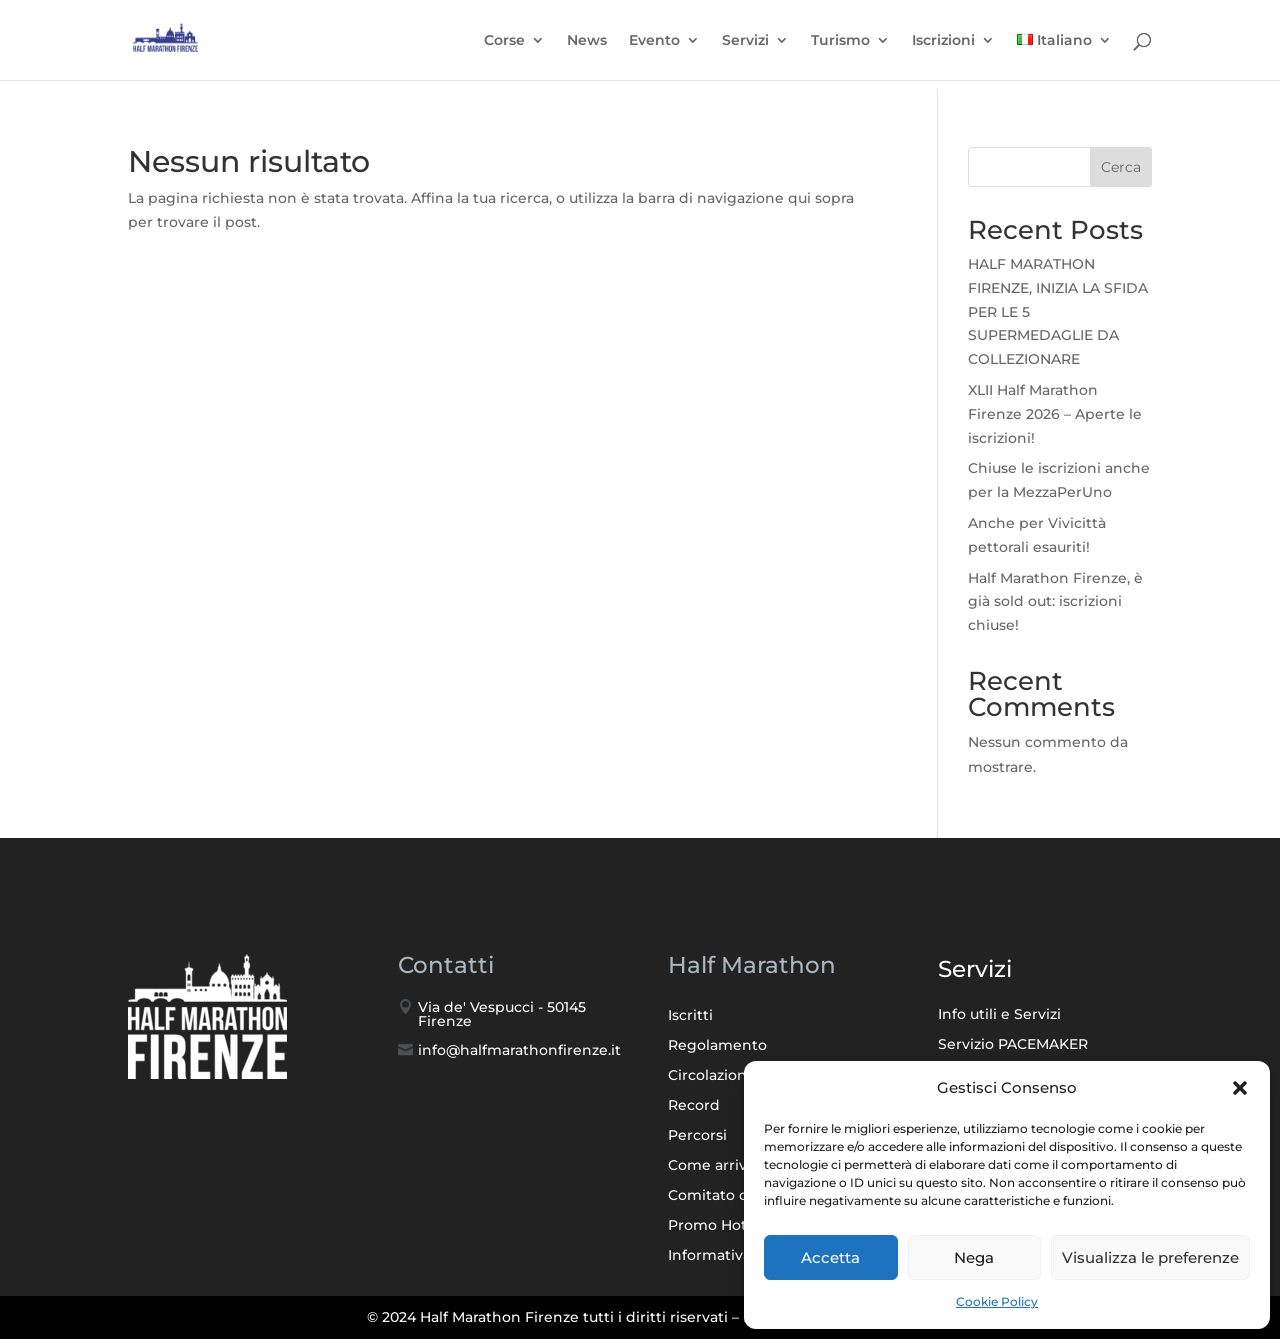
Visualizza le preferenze (1150, 1257)
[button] (1240, 1088)
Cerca (1121, 167)
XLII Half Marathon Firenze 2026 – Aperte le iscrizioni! (1055, 414)
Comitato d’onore (731, 1196)
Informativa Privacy (737, 1256)
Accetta (830, 1257)
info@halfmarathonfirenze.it (519, 1050)
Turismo (840, 46)
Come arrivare (719, 1166)
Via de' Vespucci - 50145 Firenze (502, 1014)
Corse (504, 46)
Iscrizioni (943, 46)
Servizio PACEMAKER (1013, 1045)
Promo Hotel (714, 1226)
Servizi (745, 46)
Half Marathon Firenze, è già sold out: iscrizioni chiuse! (1055, 602)
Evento (654, 46)
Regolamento (717, 1046)
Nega (974, 1257)
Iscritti (690, 1016)
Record (694, 1106)
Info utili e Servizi (999, 1015)
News (587, 46)
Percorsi (697, 1136)
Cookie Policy (997, 1301)
